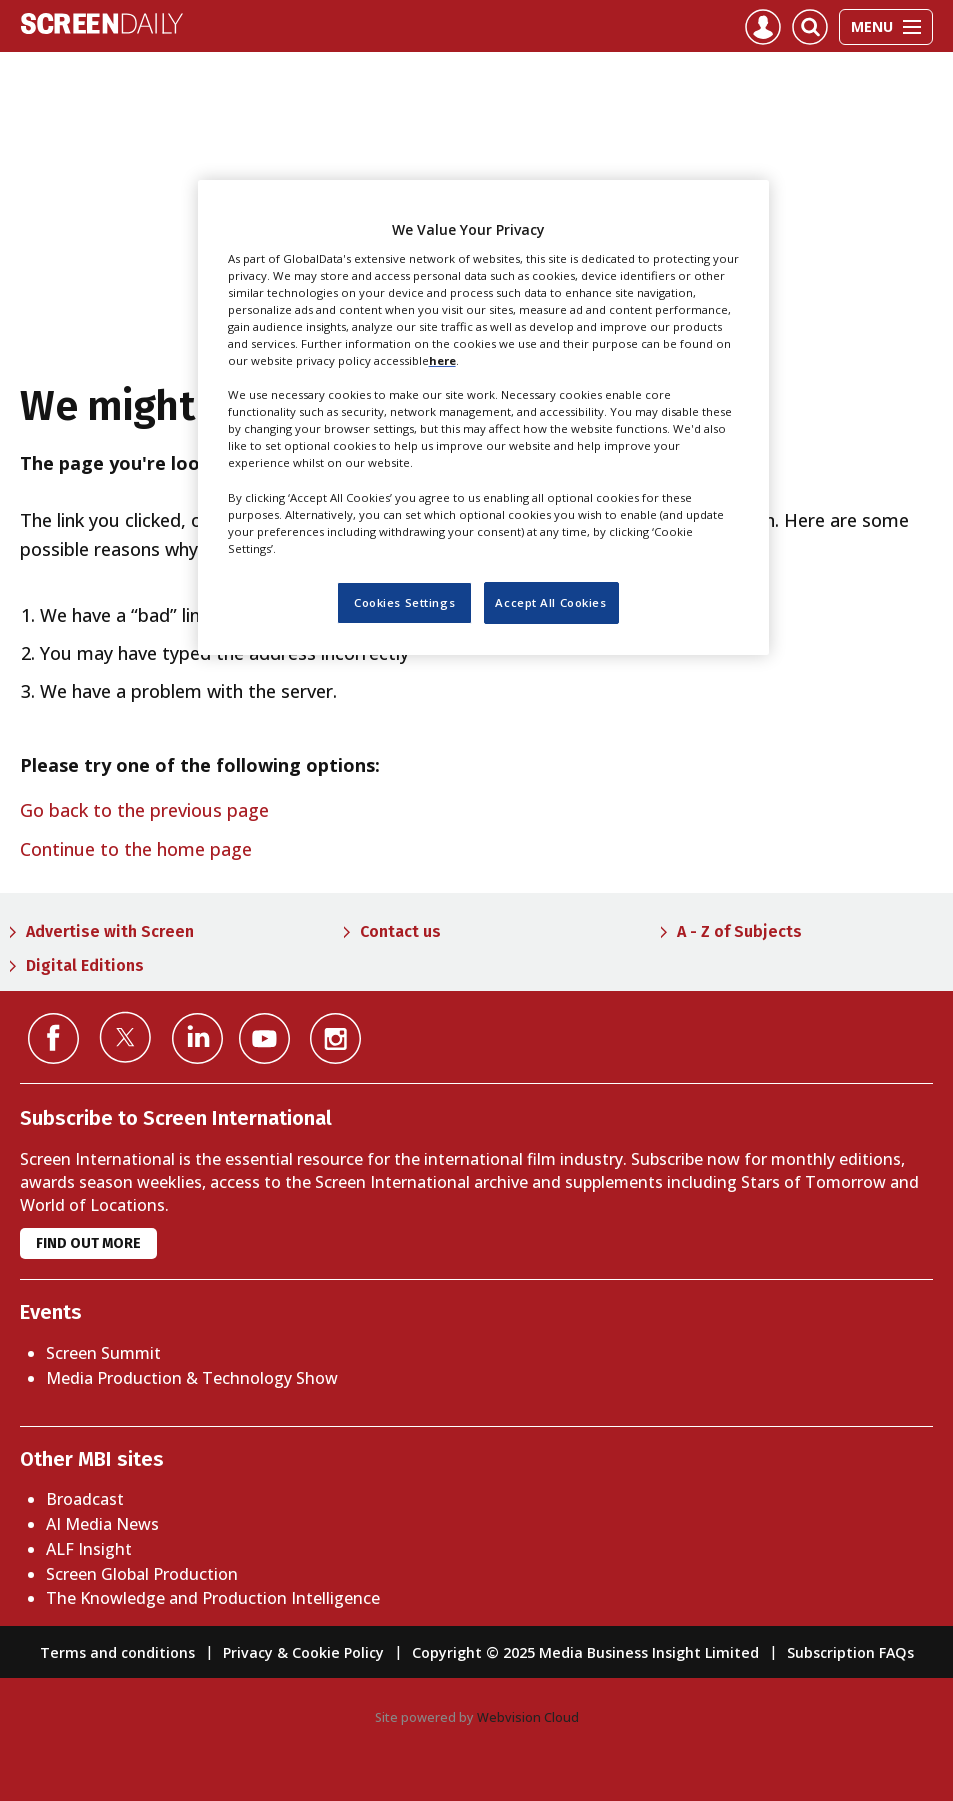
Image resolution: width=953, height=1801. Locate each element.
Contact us (400, 931)
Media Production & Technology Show (192, 1378)
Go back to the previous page (144, 810)
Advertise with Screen (110, 931)
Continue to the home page (136, 849)
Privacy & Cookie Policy (303, 1652)
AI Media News (102, 1524)
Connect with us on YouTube (264, 1038)
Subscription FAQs (850, 1652)
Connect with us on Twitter (125, 1037)
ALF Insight (89, 1549)
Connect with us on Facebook (53, 1038)
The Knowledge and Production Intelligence (213, 1598)
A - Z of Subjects (739, 931)
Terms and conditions (117, 1652)
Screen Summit (103, 1353)
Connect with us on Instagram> (335, 1038)
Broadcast (85, 1499)
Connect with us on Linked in (197, 1038)
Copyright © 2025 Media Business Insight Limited (585, 1652)
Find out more (88, 1243)
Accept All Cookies (550, 602)
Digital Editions (85, 965)
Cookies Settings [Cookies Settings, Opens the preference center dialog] (404, 602)
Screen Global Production (142, 1574)
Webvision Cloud (528, 1717)
